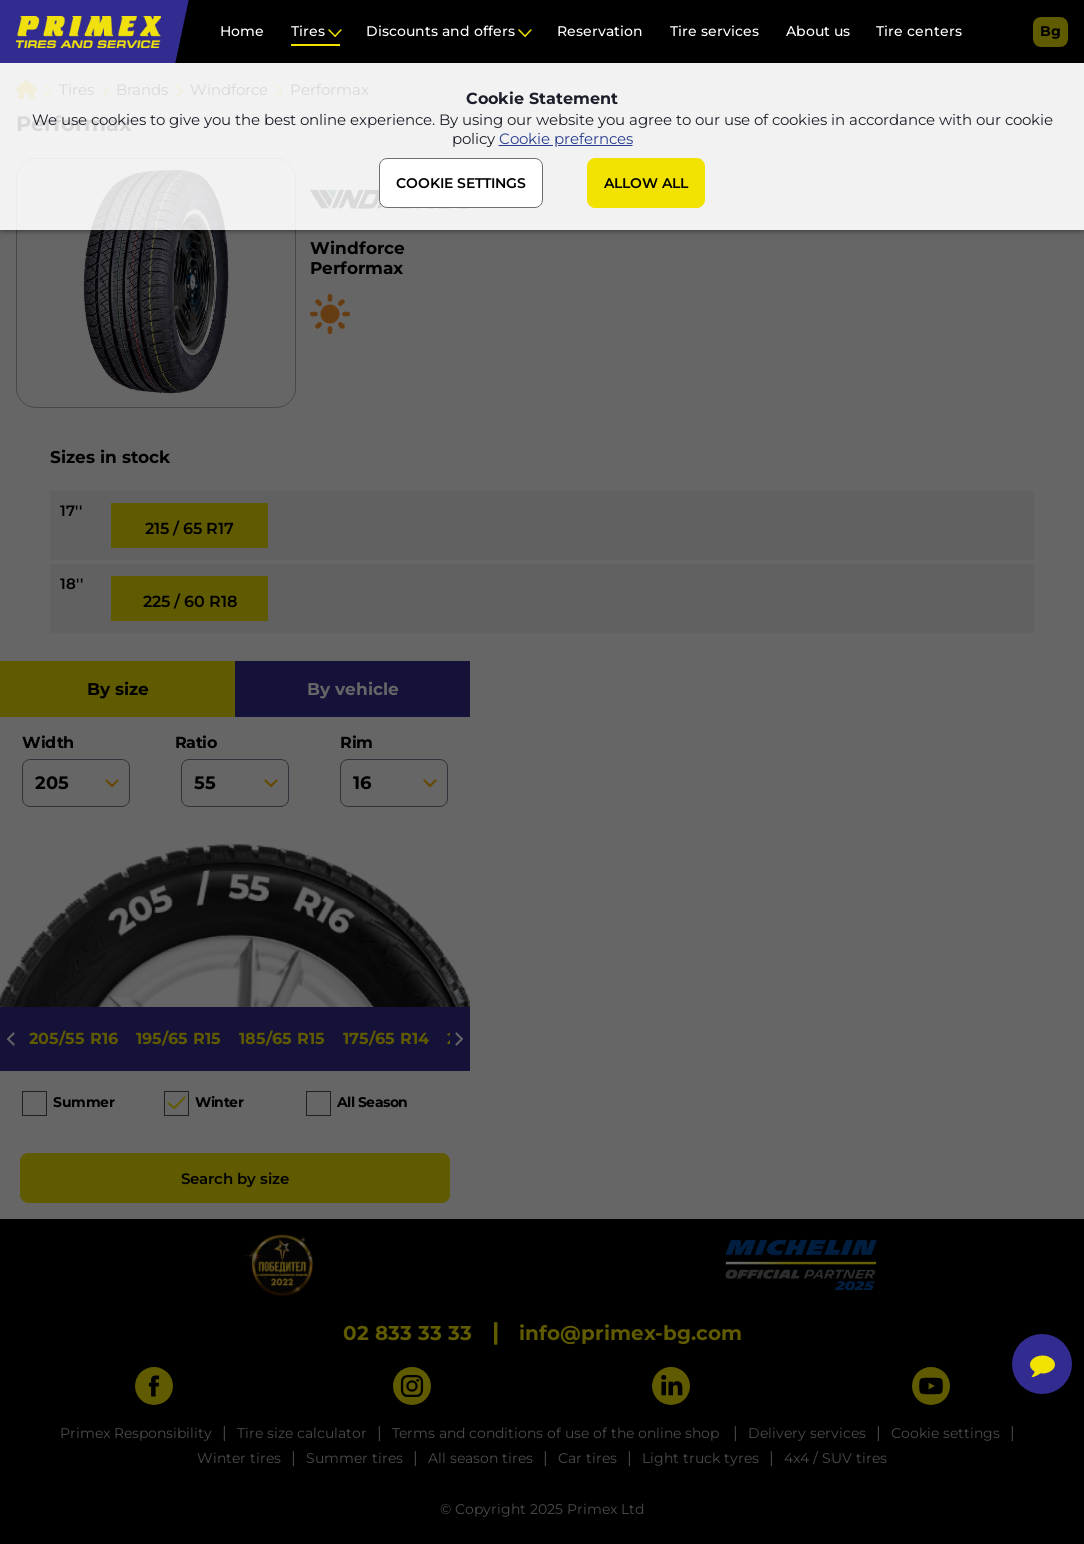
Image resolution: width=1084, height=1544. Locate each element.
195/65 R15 (178, 1038)
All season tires (480, 1458)
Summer (83, 1102)
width (76, 770)
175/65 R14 (386, 1038)
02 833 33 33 (407, 1333)
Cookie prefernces (566, 138)
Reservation (600, 31)
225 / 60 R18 (190, 601)
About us (818, 31)
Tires (308, 31)
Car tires (587, 1458)
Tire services (714, 31)
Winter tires (239, 1458)
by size (118, 689)
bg (1050, 31)
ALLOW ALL (646, 183)
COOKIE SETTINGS (461, 183)
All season (372, 1102)
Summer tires (354, 1458)
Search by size (235, 1178)
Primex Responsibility (136, 1433)
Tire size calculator (302, 1433)
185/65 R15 (282, 1038)
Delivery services (807, 1433)
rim (394, 770)
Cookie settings (945, 1433)
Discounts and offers (440, 31)
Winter (219, 1102)
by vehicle (353, 689)
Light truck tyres (700, 1458)
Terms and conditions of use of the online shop (557, 1433)
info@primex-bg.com (630, 1333)
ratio (235, 770)
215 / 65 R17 (189, 528)
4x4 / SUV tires (835, 1458)
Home (242, 31)
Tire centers (919, 31)
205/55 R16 (73, 1038)
